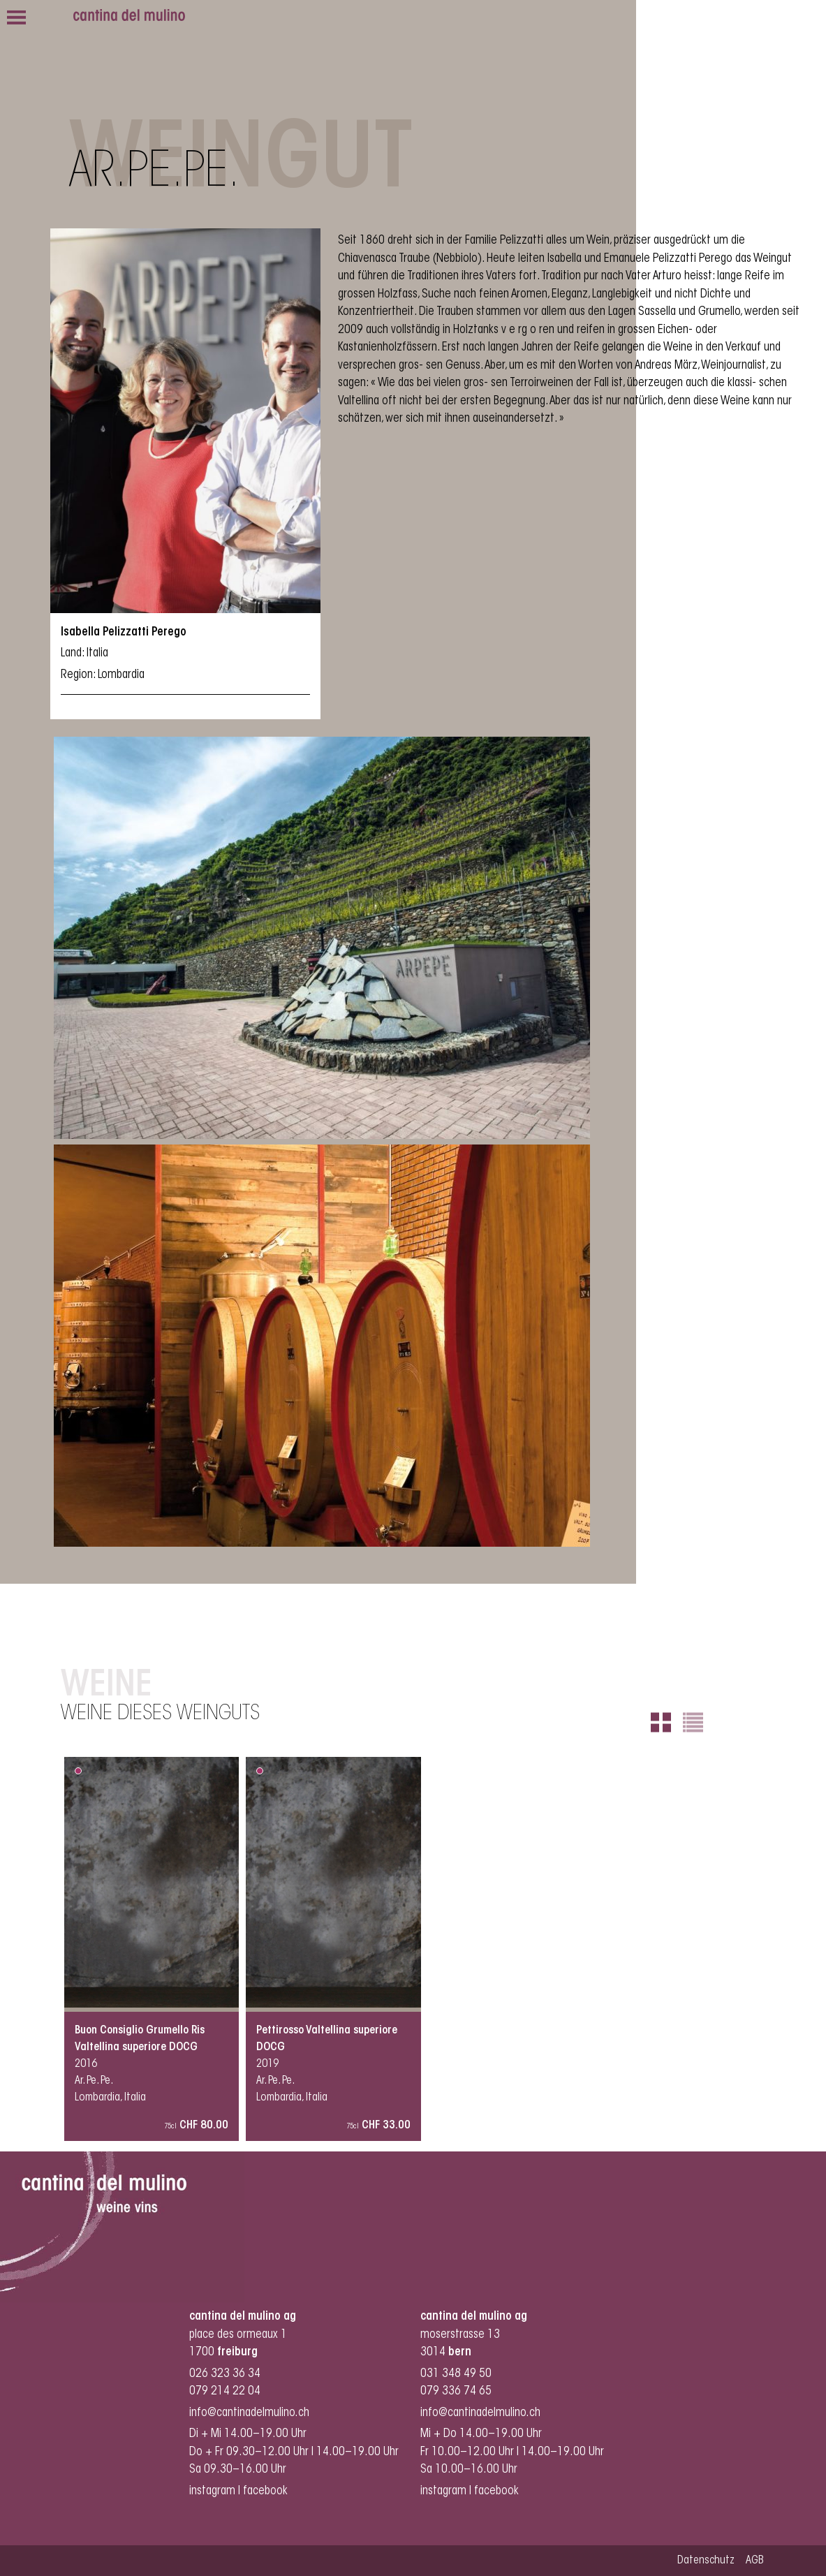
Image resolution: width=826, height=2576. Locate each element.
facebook (266, 2491)
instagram (212, 2491)
